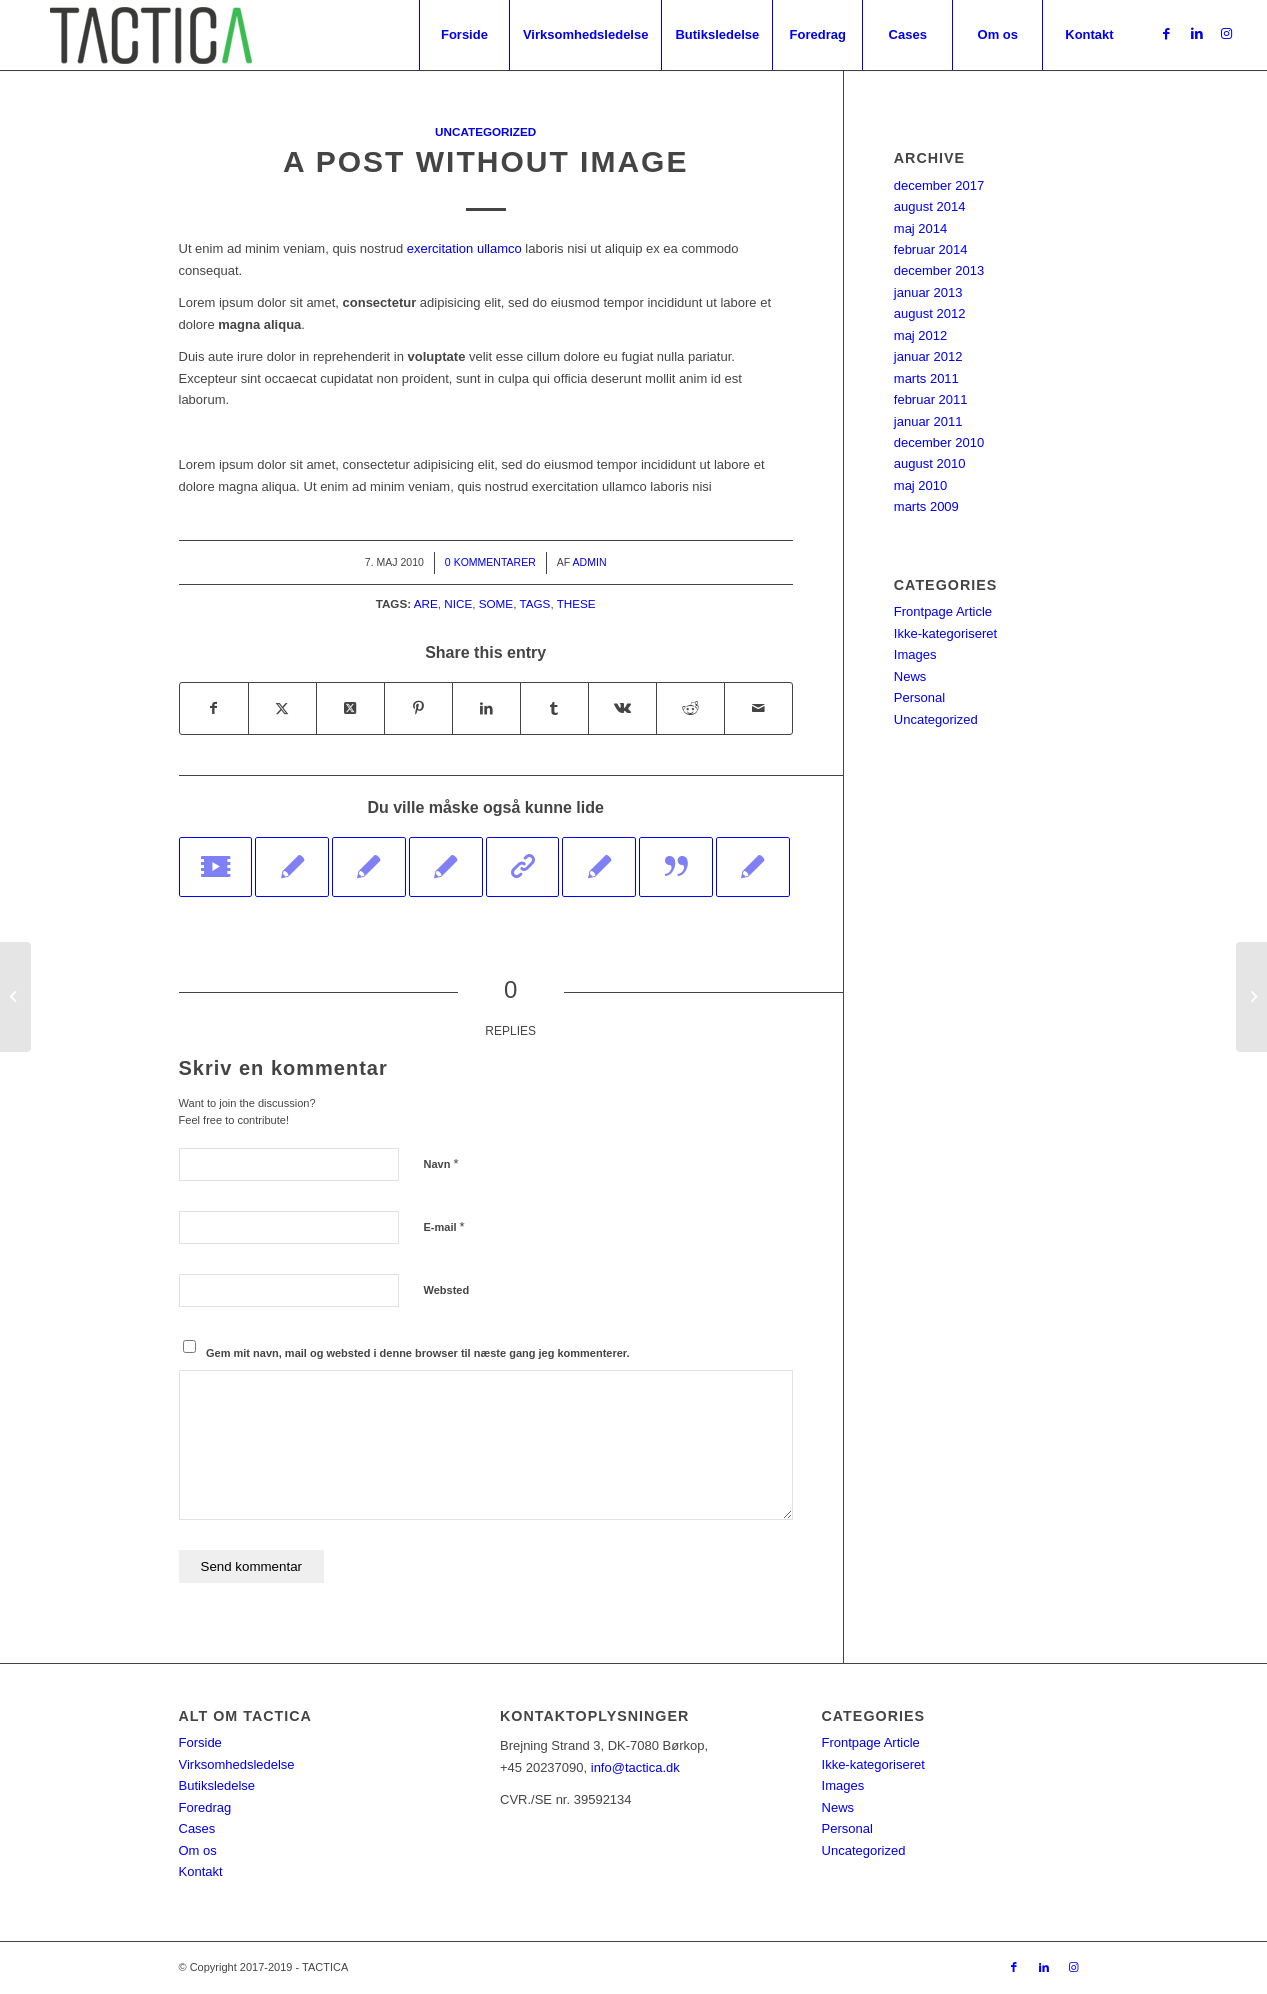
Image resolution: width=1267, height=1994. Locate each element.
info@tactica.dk (635, 1767)
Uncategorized (485, 131)
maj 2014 (920, 228)
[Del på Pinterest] (418, 708)
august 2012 (930, 313)
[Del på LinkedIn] (486, 708)
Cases (197, 1828)
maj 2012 (920, 335)
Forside (200, 1742)
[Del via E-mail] (758, 708)
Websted (447, 1290)
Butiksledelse (217, 1785)
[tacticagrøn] (150, 35)
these (576, 603)
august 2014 (930, 206)
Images (915, 654)
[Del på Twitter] (282, 708)
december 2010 (939, 442)
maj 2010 (920, 485)
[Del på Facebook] (214, 708)
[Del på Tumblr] (554, 708)
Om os (198, 1850)
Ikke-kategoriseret (945, 633)
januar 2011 (928, 421)
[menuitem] (464, 35)
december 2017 (939, 185)
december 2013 (939, 270)
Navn (441, 1163)
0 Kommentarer (490, 562)
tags (534, 603)
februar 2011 (931, 399)
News (910, 676)
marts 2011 (926, 378)
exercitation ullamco (464, 248)
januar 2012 (928, 356)
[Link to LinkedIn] (1197, 34)
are (426, 603)
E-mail (444, 1226)
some (496, 603)
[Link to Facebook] (1167, 34)
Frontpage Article (943, 611)
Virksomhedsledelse (237, 1764)
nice (458, 603)
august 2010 (930, 463)
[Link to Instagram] (1227, 34)
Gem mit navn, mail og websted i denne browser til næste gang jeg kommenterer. (418, 1353)
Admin (590, 562)
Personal (919, 697)
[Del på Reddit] (690, 708)
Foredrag (205, 1807)
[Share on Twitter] (350, 708)
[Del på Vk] (622, 708)
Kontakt (201, 1871)
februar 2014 (931, 249)
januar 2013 (928, 292)
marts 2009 (926, 506)
